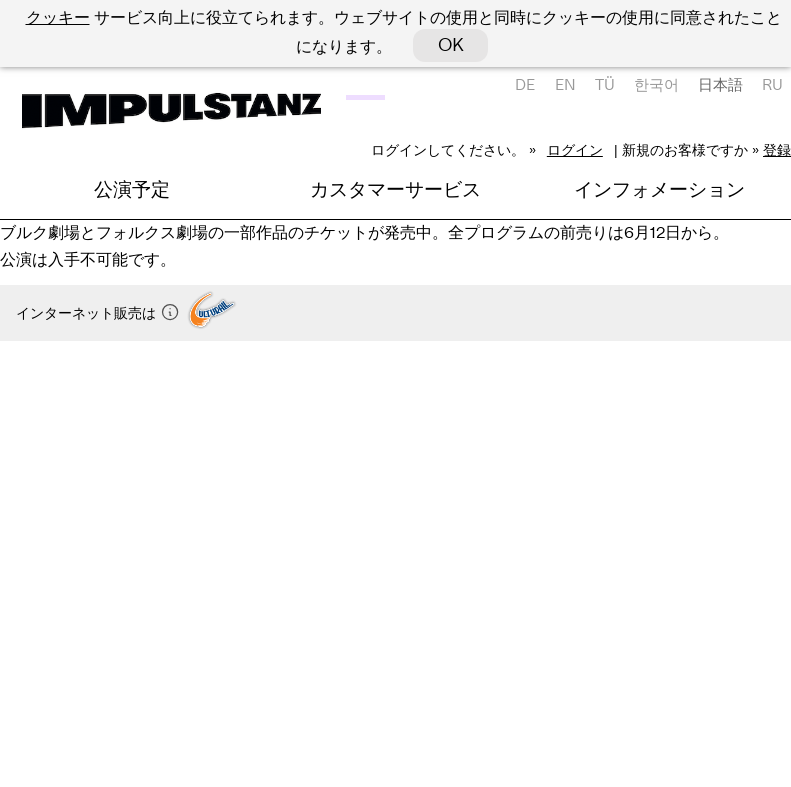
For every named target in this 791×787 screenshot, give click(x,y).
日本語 (720, 84)
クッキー (58, 17)
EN (565, 84)
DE (525, 84)
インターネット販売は (98, 313)
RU (772, 84)
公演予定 (132, 189)
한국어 (656, 84)
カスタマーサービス (395, 189)
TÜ (605, 84)
